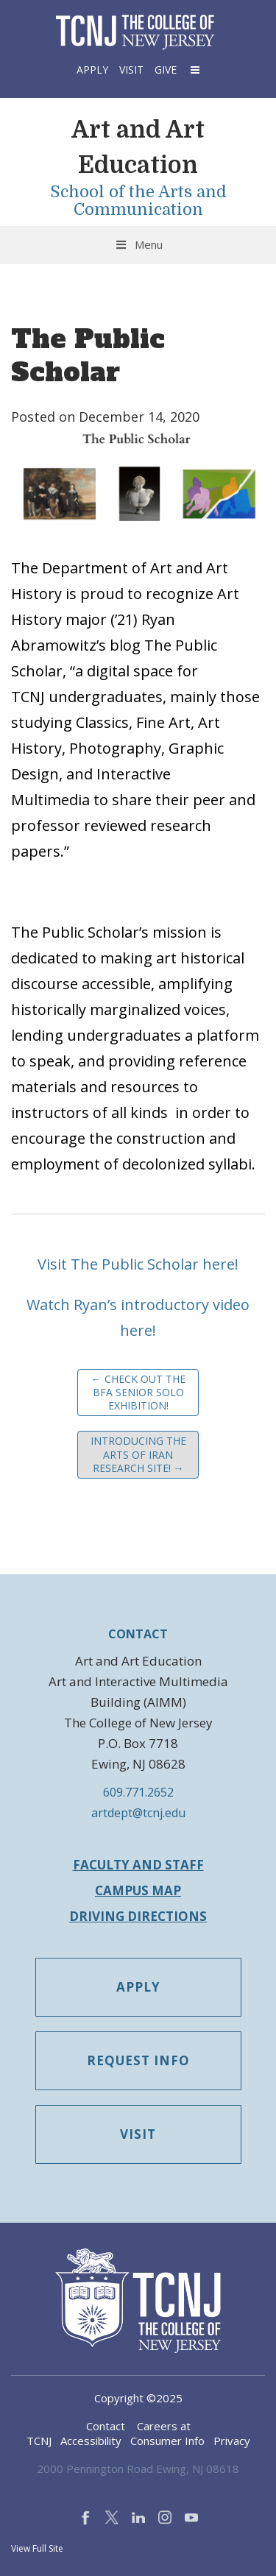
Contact (105, 2425)
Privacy (231, 2440)
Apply (92, 70)
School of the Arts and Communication (138, 201)
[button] (193, 70)
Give (166, 70)
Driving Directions (138, 1916)
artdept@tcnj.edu (138, 1813)
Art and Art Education (138, 147)
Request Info (138, 2060)
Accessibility (90, 2440)
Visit (131, 70)
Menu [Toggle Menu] (138, 244)
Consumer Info (167, 2440)
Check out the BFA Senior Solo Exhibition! (138, 1392)
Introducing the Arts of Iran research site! (138, 1454)
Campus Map (138, 1890)
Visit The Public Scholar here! (138, 1264)
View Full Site (37, 2548)
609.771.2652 (138, 1792)
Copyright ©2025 (138, 2398)
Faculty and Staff (138, 1864)
